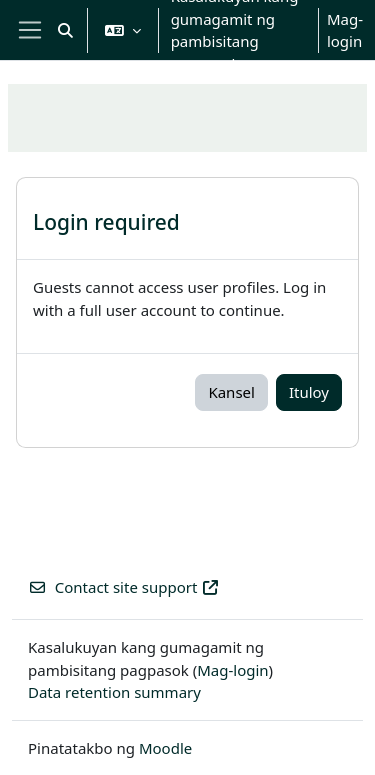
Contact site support (124, 587)
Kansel (231, 392)
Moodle (165, 748)
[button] (65, 30)
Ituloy (309, 392)
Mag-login (345, 30)
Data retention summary (114, 692)
